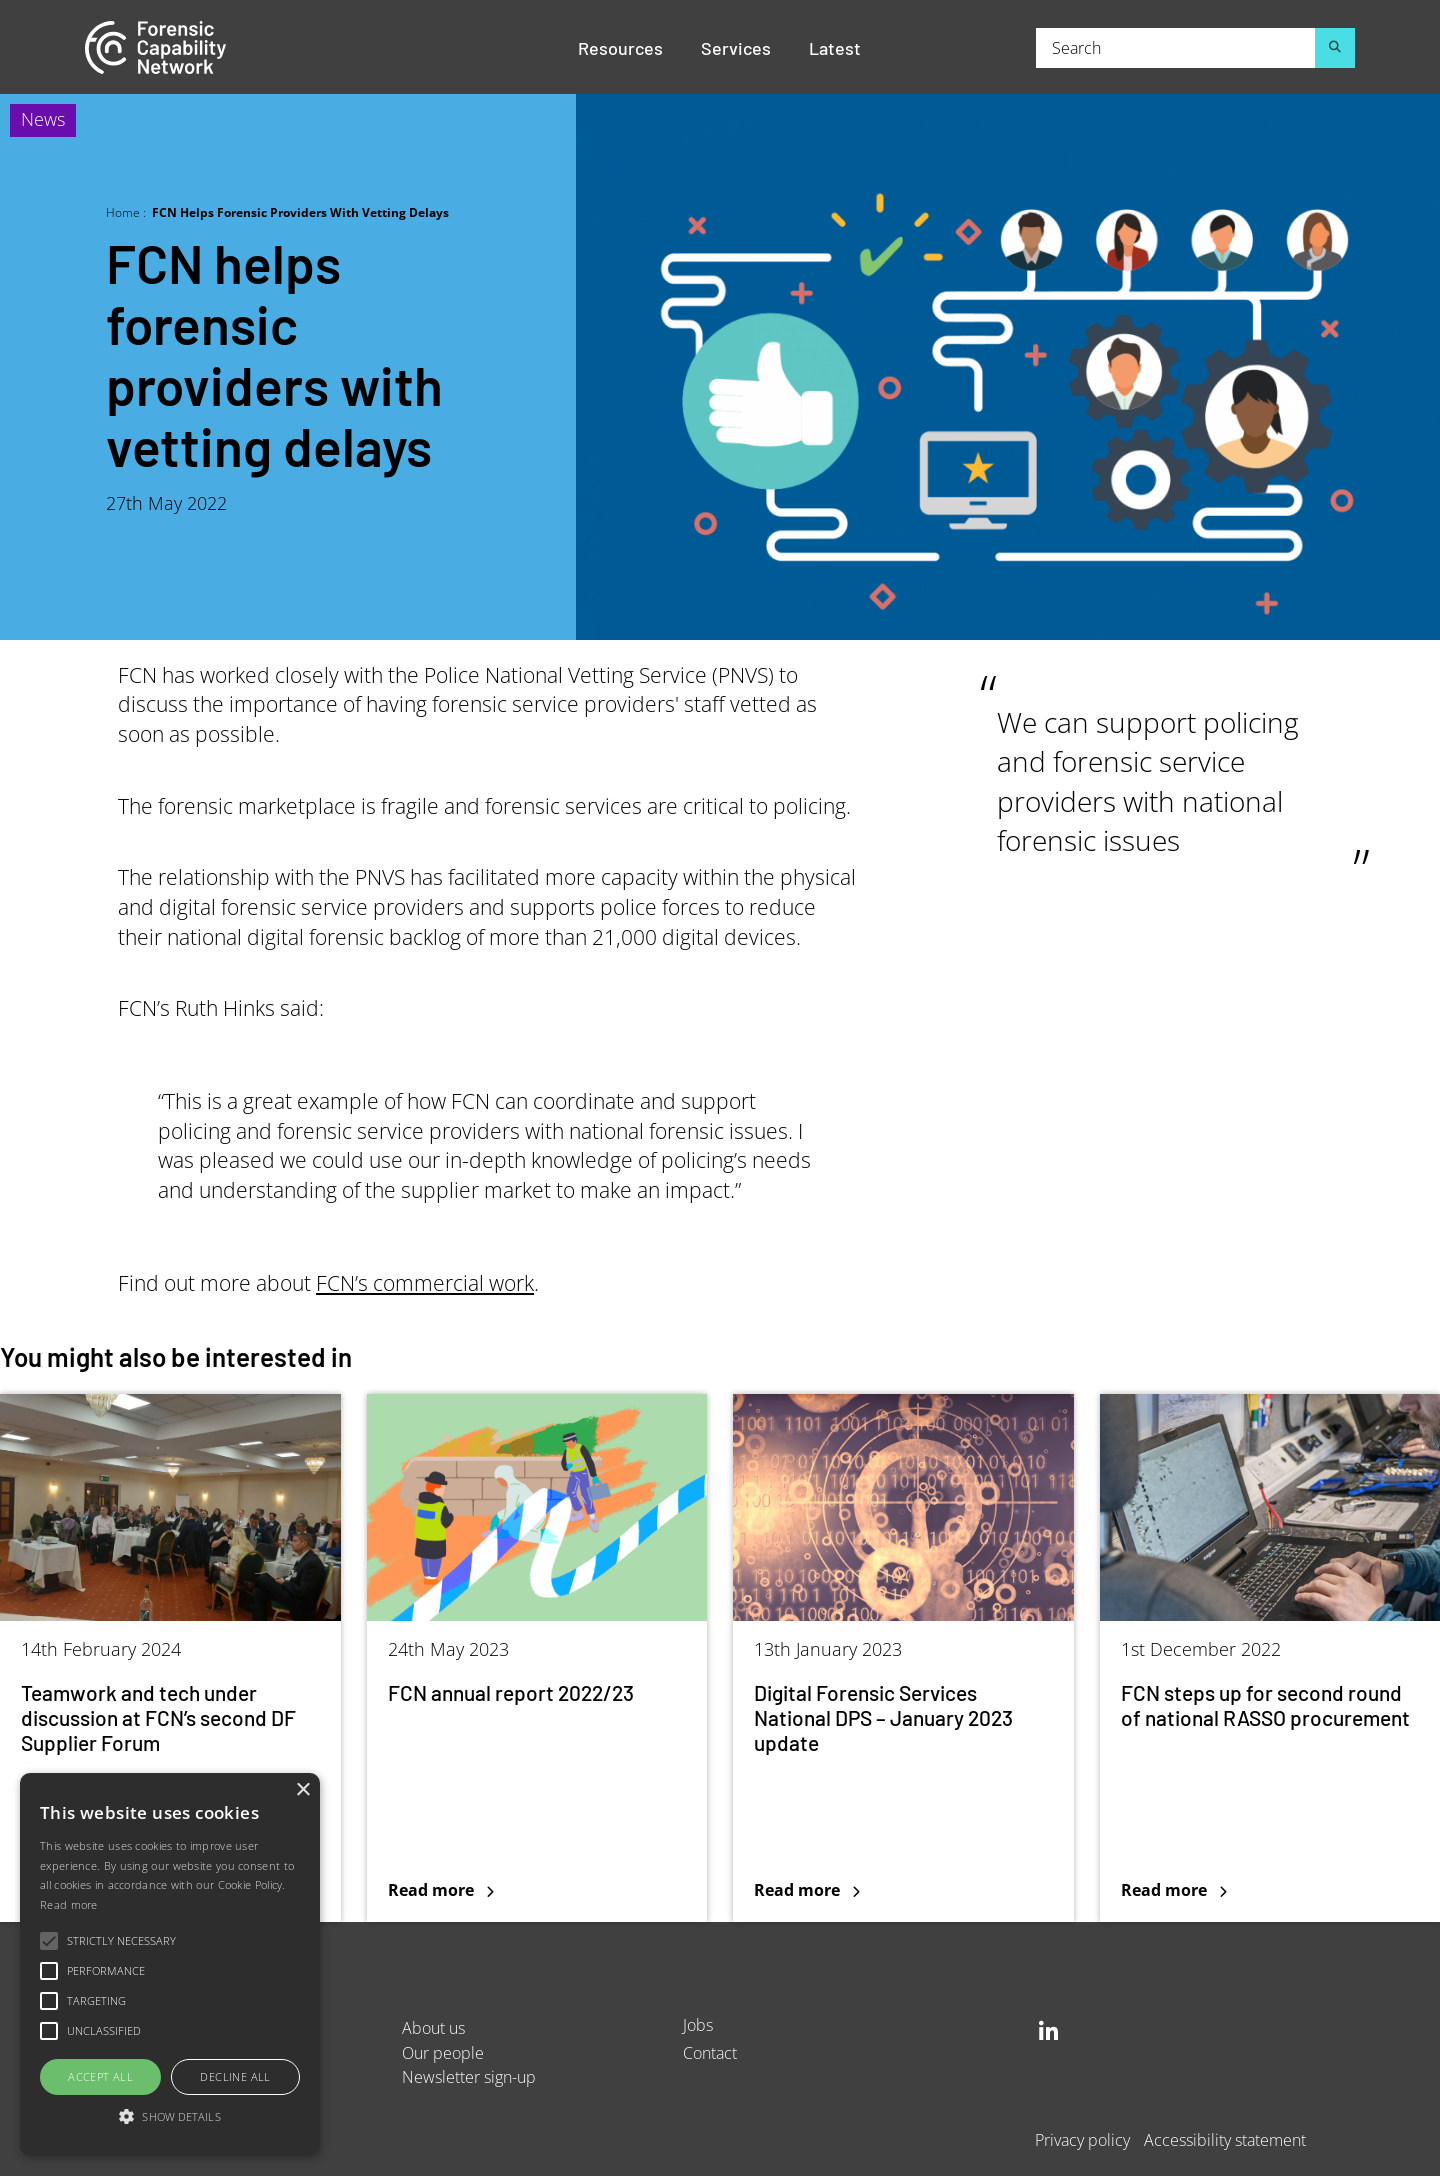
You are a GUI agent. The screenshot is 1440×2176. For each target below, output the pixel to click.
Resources (620, 47)
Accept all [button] (100, 2076)
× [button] (302, 1790)
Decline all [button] (235, 2076)
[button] (170, 2117)
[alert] (170, 1964)
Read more (69, 1904)
